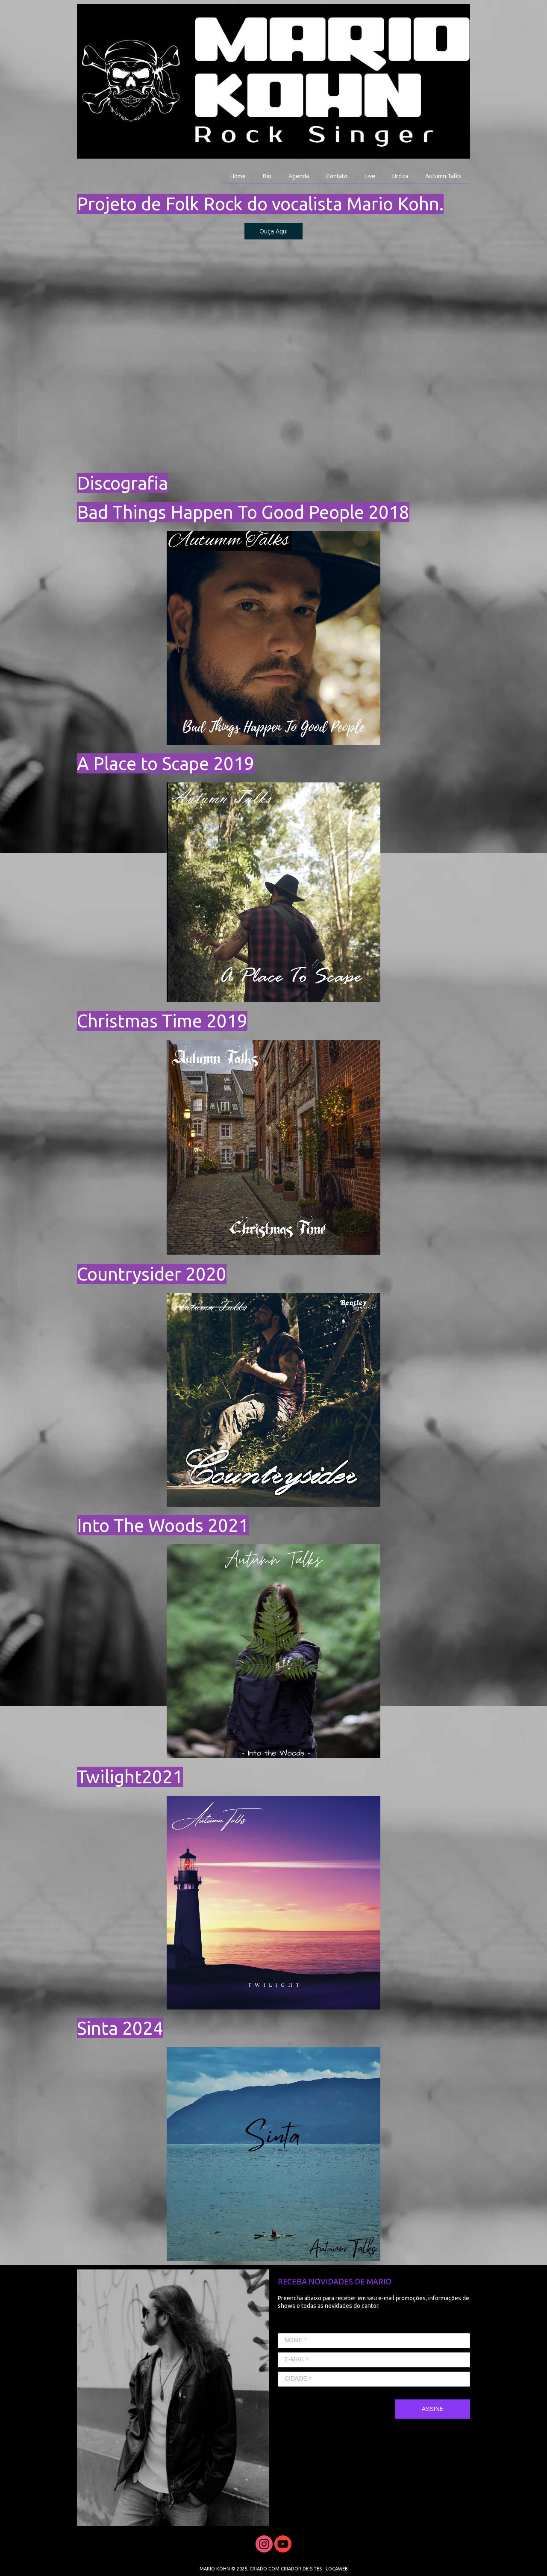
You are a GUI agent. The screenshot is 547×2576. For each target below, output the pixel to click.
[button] (273, 231)
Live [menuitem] (370, 176)
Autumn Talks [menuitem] (443, 176)
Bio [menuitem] (267, 176)
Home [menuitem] (238, 176)
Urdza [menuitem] (400, 176)
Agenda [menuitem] (298, 176)
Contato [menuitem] (336, 176)
